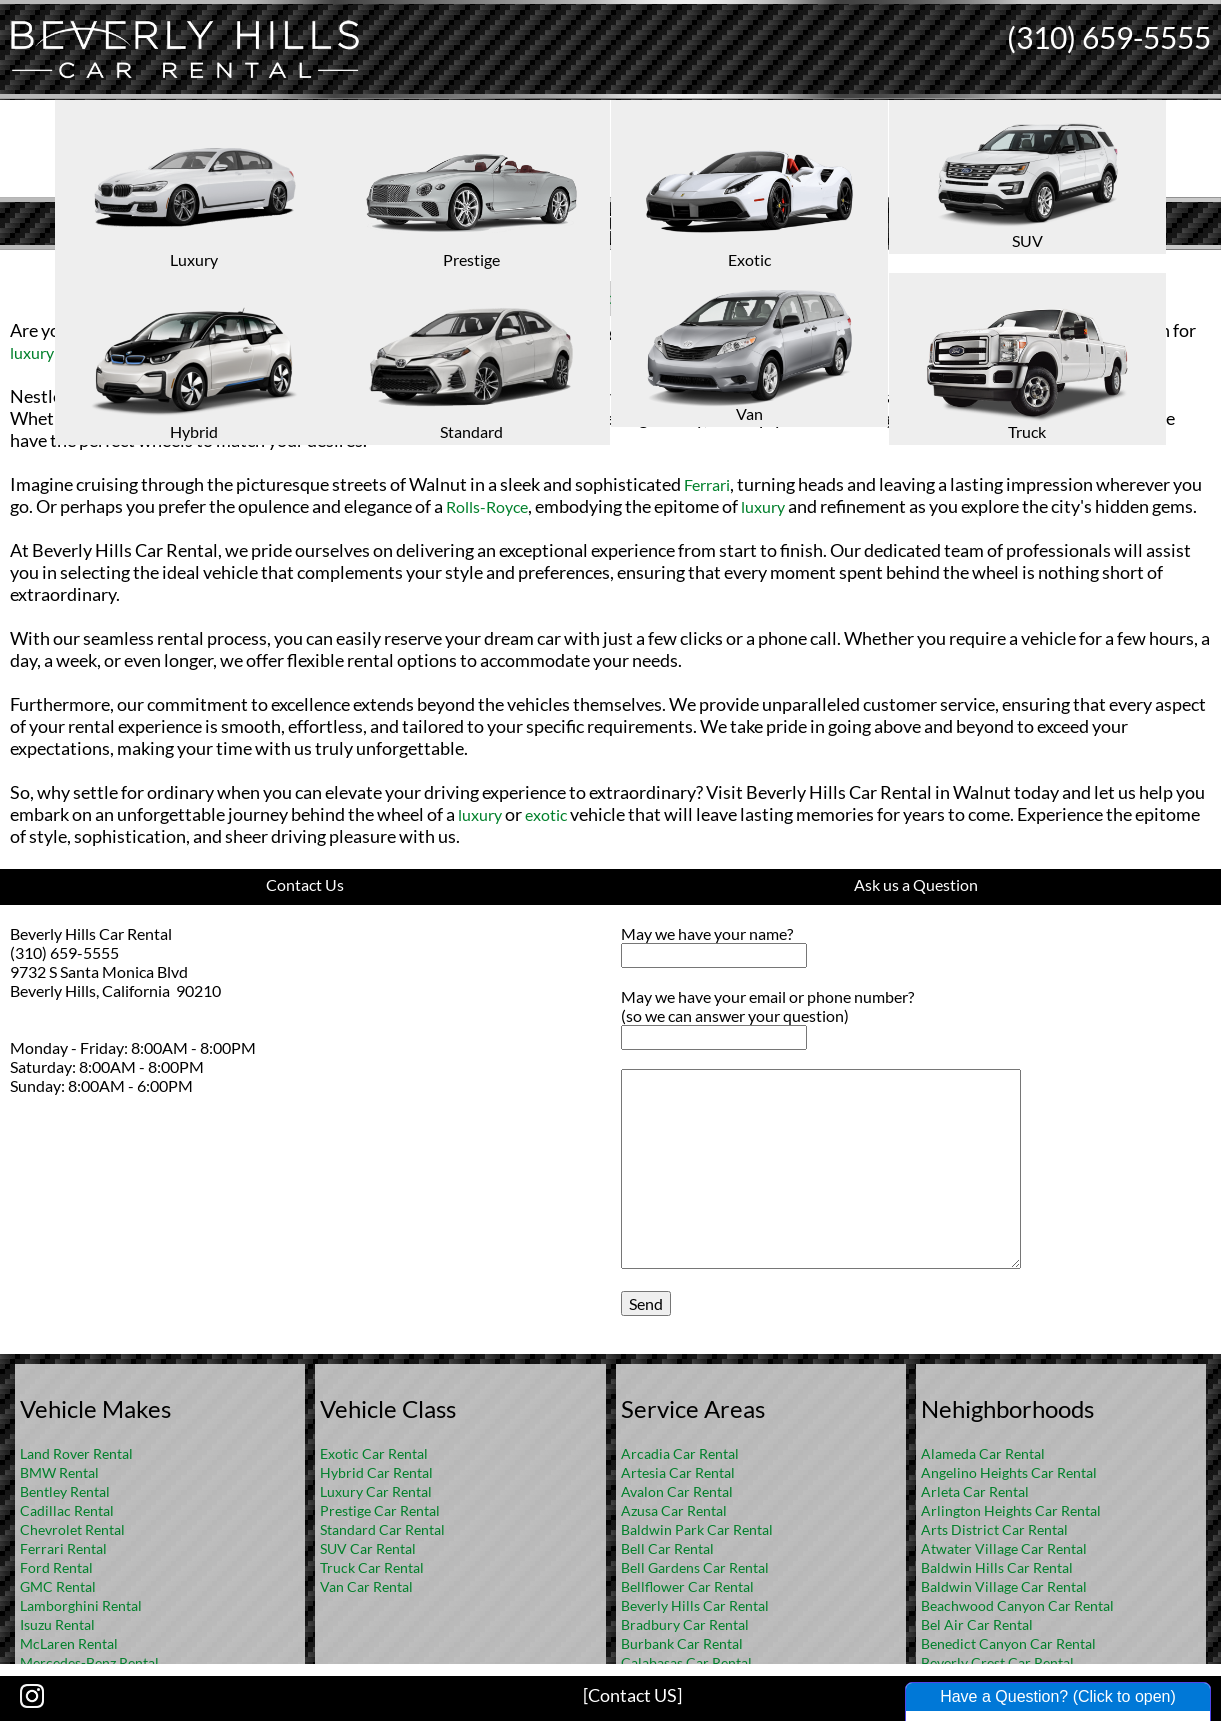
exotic (110, 352)
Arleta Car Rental (975, 1491)
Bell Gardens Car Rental (695, 1567)
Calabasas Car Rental (686, 1662)
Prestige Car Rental (380, 1510)
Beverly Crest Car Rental (997, 1662)
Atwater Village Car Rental (1004, 1548)
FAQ (637, 265)
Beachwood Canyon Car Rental (1017, 1605)
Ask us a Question (916, 884)
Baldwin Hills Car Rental (997, 1567)
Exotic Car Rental (374, 1453)
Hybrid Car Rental (376, 1472)
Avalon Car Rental (677, 1491)
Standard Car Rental (382, 1529)
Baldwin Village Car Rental (1004, 1586)
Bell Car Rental (667, 1548)
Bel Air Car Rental (977, 1624)
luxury (32, 352)
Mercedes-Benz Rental (89, 1662)
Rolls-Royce (487, 506)
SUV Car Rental (368, 1548)
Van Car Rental (366, 1586)
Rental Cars (576, 297)
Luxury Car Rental (376, 1491)
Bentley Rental (65, 1491)
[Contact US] (632, 1695)
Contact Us (305, 884)
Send (646, 1303)
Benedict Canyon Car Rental (1008, 1643)
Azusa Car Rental (674, 1510)
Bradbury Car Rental (685, 1624)
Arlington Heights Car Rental (1011, 1510)
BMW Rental (59, 1472)
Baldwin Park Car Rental (697, 1529)
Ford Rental (56, 1567)
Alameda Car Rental (983, 1453)
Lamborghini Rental (81, 1605)
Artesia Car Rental (678, 1472)
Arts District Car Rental (994, 1529)
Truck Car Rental (372, 1567)
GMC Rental (58, 1586)
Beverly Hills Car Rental (695, 1605)
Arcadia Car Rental (680, 1453)
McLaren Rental (69, 1643)
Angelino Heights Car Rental (1009, 1472)
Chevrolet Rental (72, 1529)
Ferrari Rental (63, 1548)
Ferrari (707, 484)
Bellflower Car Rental (687, 1586)
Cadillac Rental (67, 1510)
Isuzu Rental (57, 1624)
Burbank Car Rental (682, 1643)
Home (589, 265)
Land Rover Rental (76, 1453)
